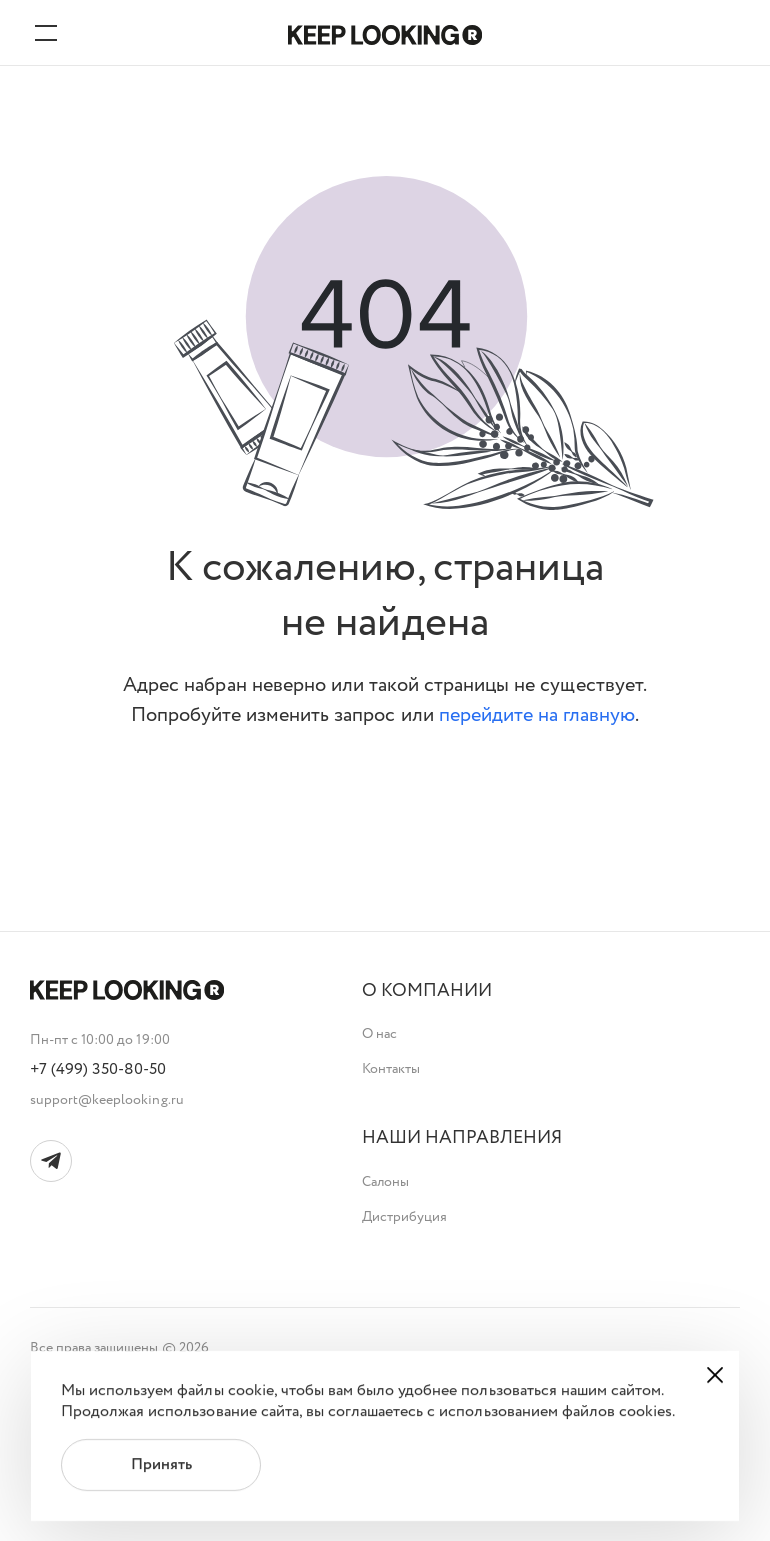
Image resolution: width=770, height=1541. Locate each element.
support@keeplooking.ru (107, 1100)
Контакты (391, 1069)
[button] (427, 991)
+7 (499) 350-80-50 (98, 1070)
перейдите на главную (537, 715)
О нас (379, 1034)
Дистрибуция (404, 1217)
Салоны (385, 1182)
